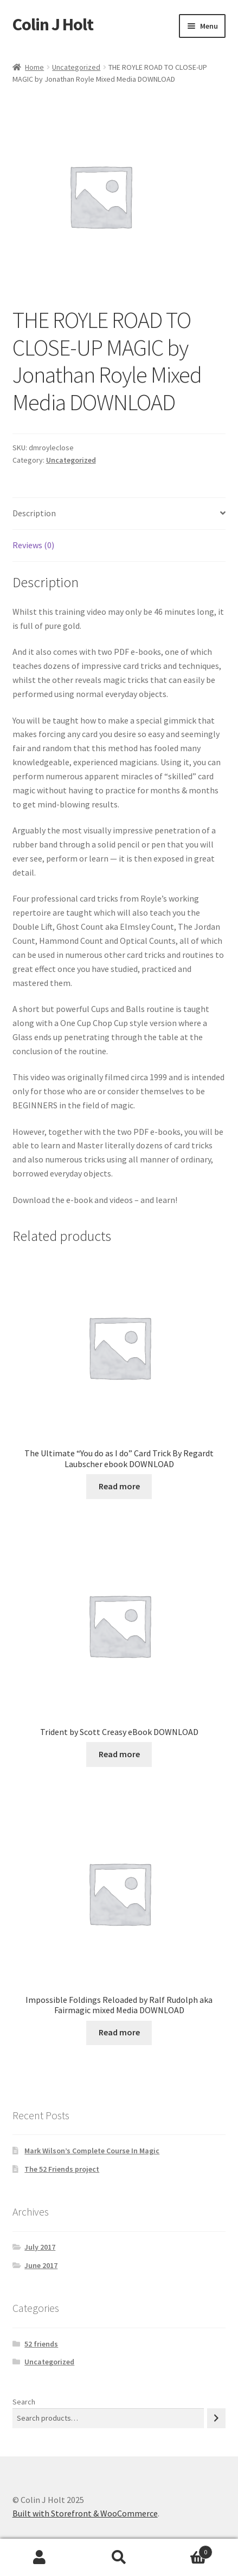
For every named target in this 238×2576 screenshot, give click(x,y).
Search (23, 2402)
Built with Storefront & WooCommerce (85, 2513)
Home (34, 67)
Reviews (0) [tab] (33, 545)
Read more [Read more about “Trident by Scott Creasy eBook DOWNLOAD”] (119, 1754)
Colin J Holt (52, 24)
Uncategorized (76, 67)
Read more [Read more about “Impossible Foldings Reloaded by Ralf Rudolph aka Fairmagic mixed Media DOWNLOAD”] (119, 2032)
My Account (39, 2557)
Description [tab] (34, 513)
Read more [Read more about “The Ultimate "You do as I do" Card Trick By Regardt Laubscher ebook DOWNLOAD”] (119, 1486)
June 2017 (40, 2265)
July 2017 (39, 2247)
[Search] (216, 2418)
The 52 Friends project (61, 2169)
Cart (186, 2549)
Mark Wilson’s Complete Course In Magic (91, 2151)
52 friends (41, 2344)
